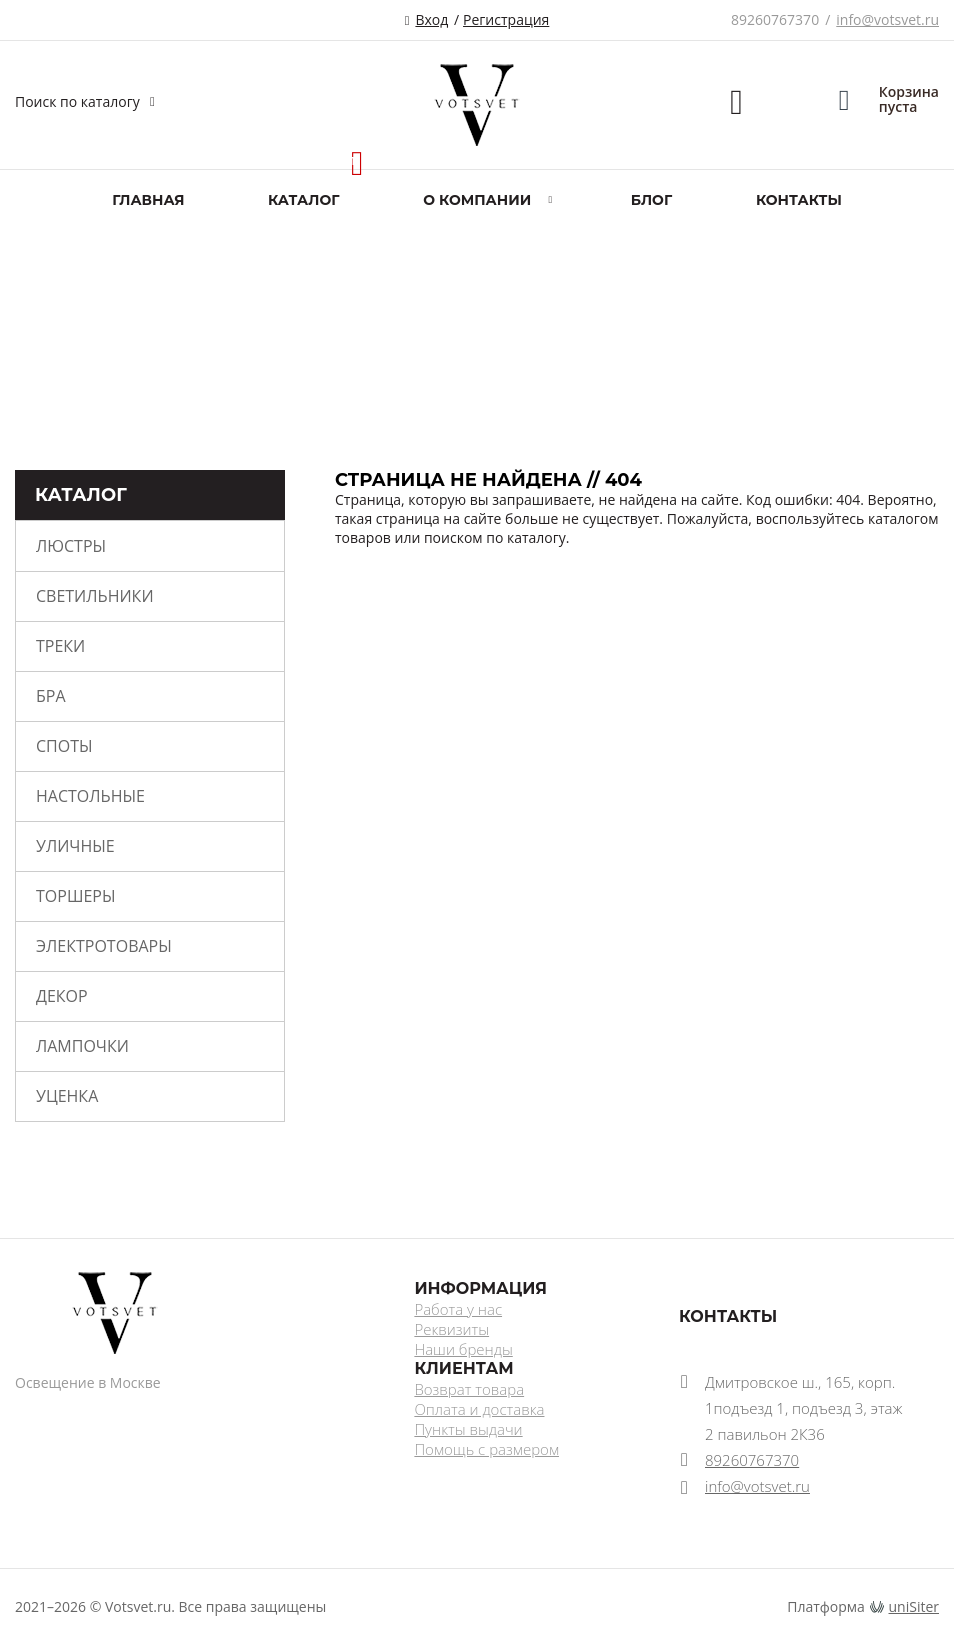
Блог (651, 200)
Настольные (90, 796)
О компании (477, 200)
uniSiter (914, 1606)
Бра (51, 696)
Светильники (95, 596)
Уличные (75, 846)
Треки (60, 646)
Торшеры (75, 896)
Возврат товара (469, 1389)
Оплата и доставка (479, 1409)
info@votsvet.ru (887, 19)
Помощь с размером (486, 1449)
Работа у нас (458, 1309)
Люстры (71, 546)
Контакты (799, 200)
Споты (64, 746)
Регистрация (506, 19)
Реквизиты (451, 1329)
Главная (148, 200)
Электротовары (104, 946)
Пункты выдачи (468, 1429)
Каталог (303, 200)
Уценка (67, 1096)
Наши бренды (463, 1349)
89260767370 (775, 19)
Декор (62, 996)
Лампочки (82, 1046)
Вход (431, 19)
